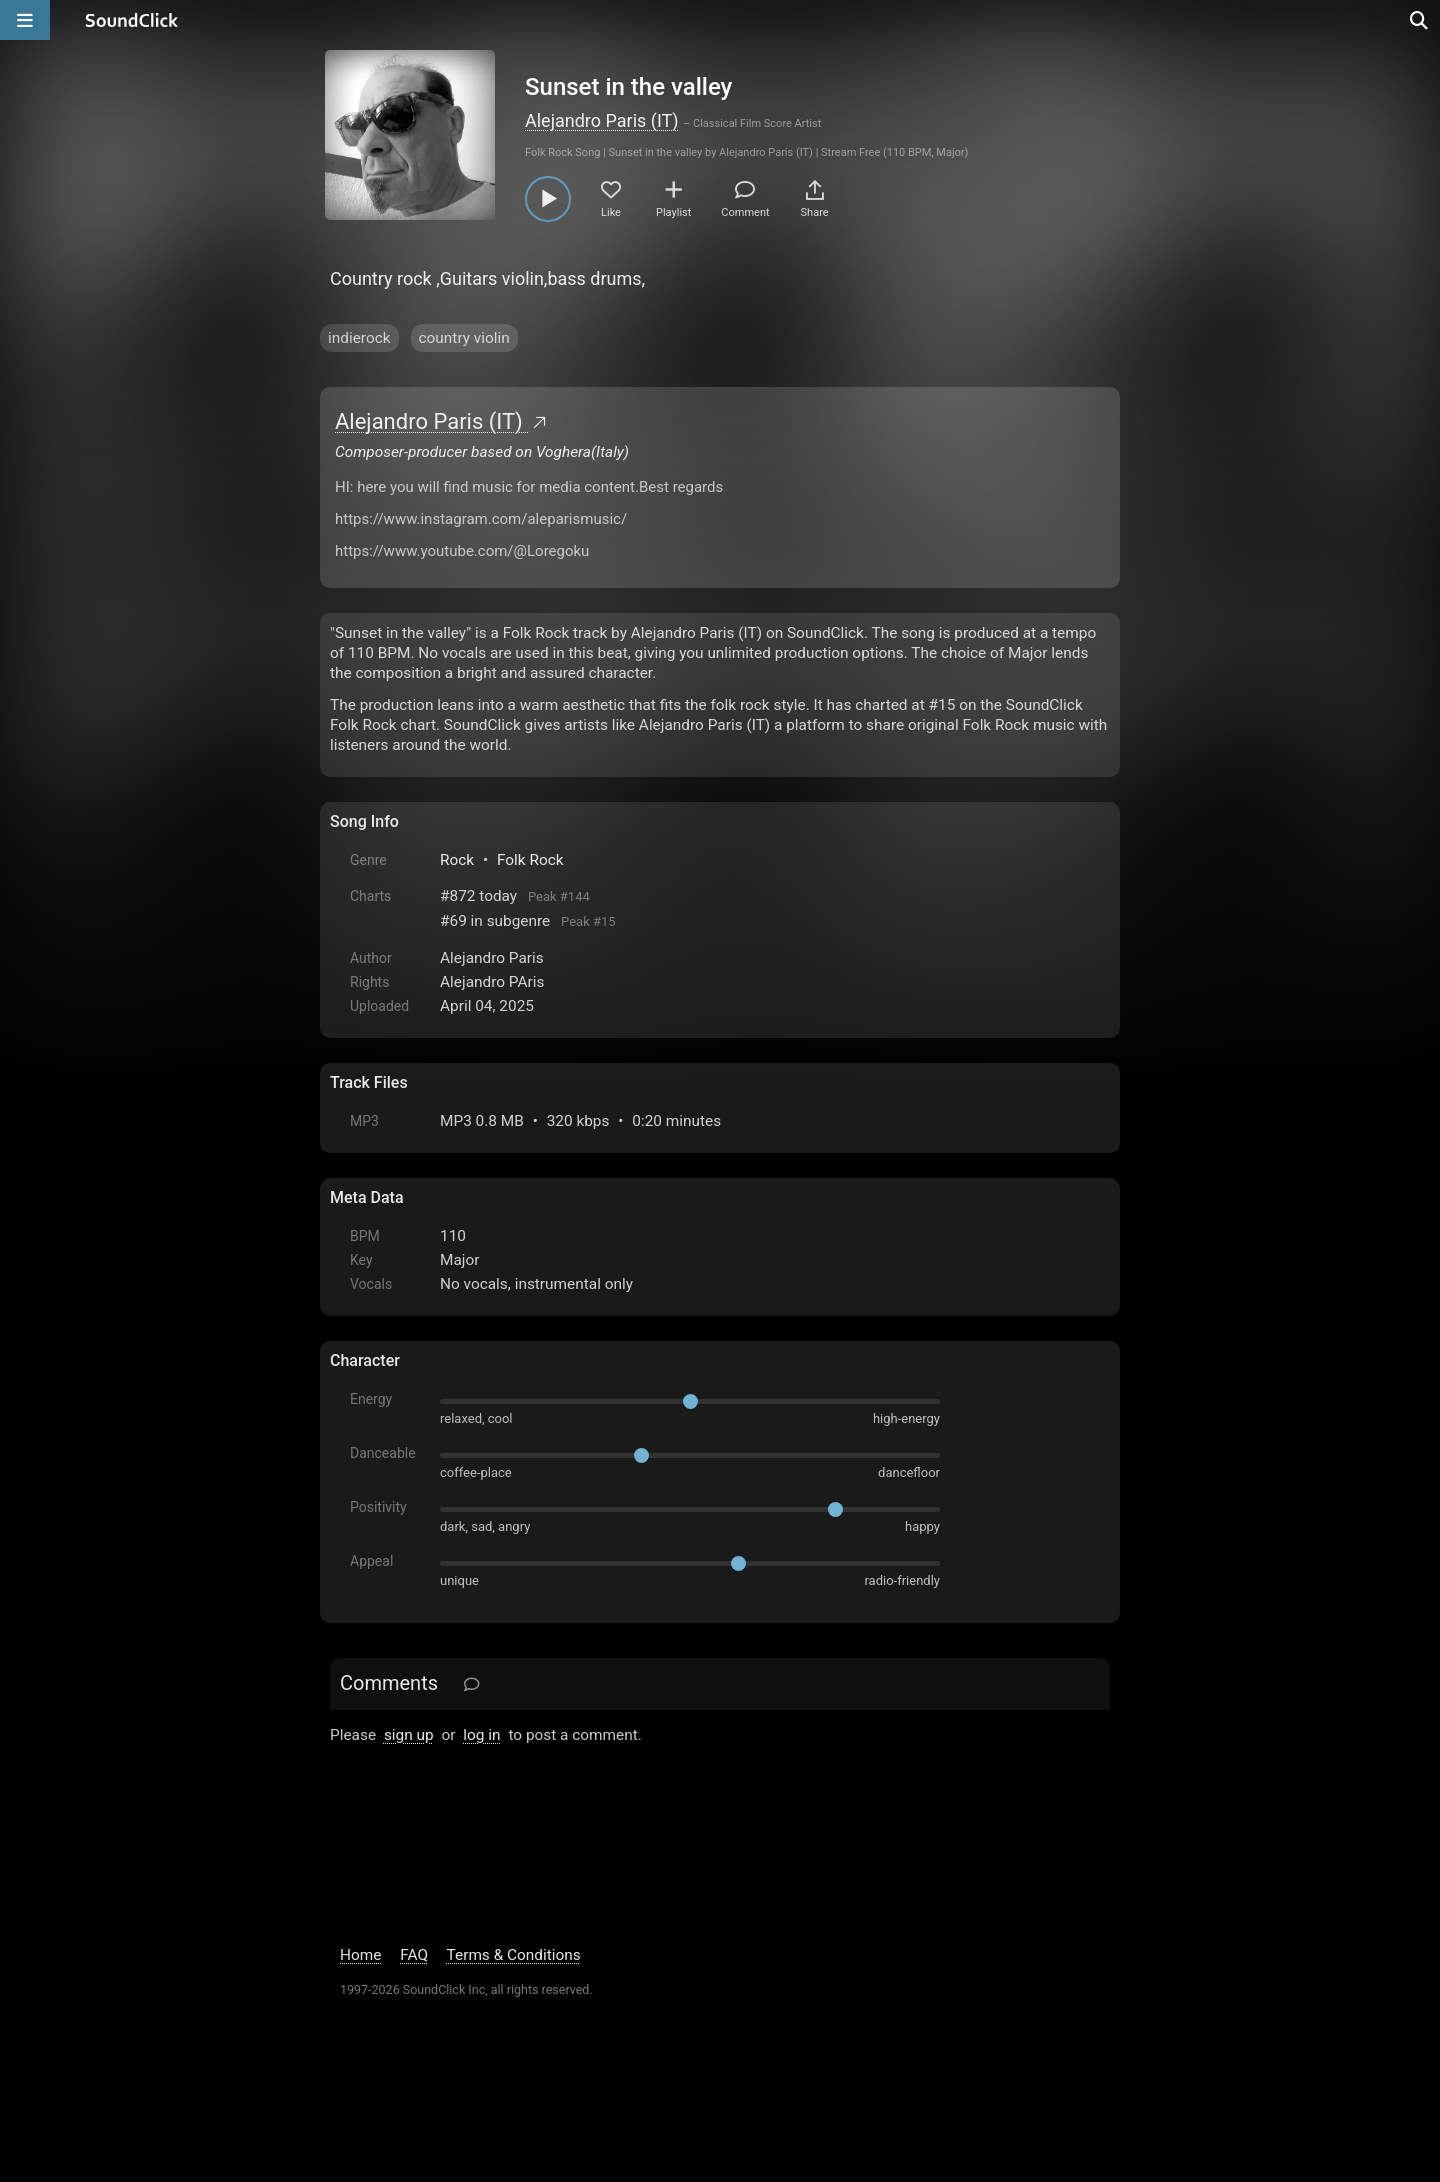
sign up (409, 1735)
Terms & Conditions (514, 1955)
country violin (464, 338)
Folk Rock (530, 860)
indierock (359, 338)
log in (481, 1735)
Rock (457, 860)
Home (360, 1955)
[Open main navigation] (25, 20)
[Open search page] (1420, 20)
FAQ (414, 1955)
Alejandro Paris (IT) (602, 120)
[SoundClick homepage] (132, 20)
